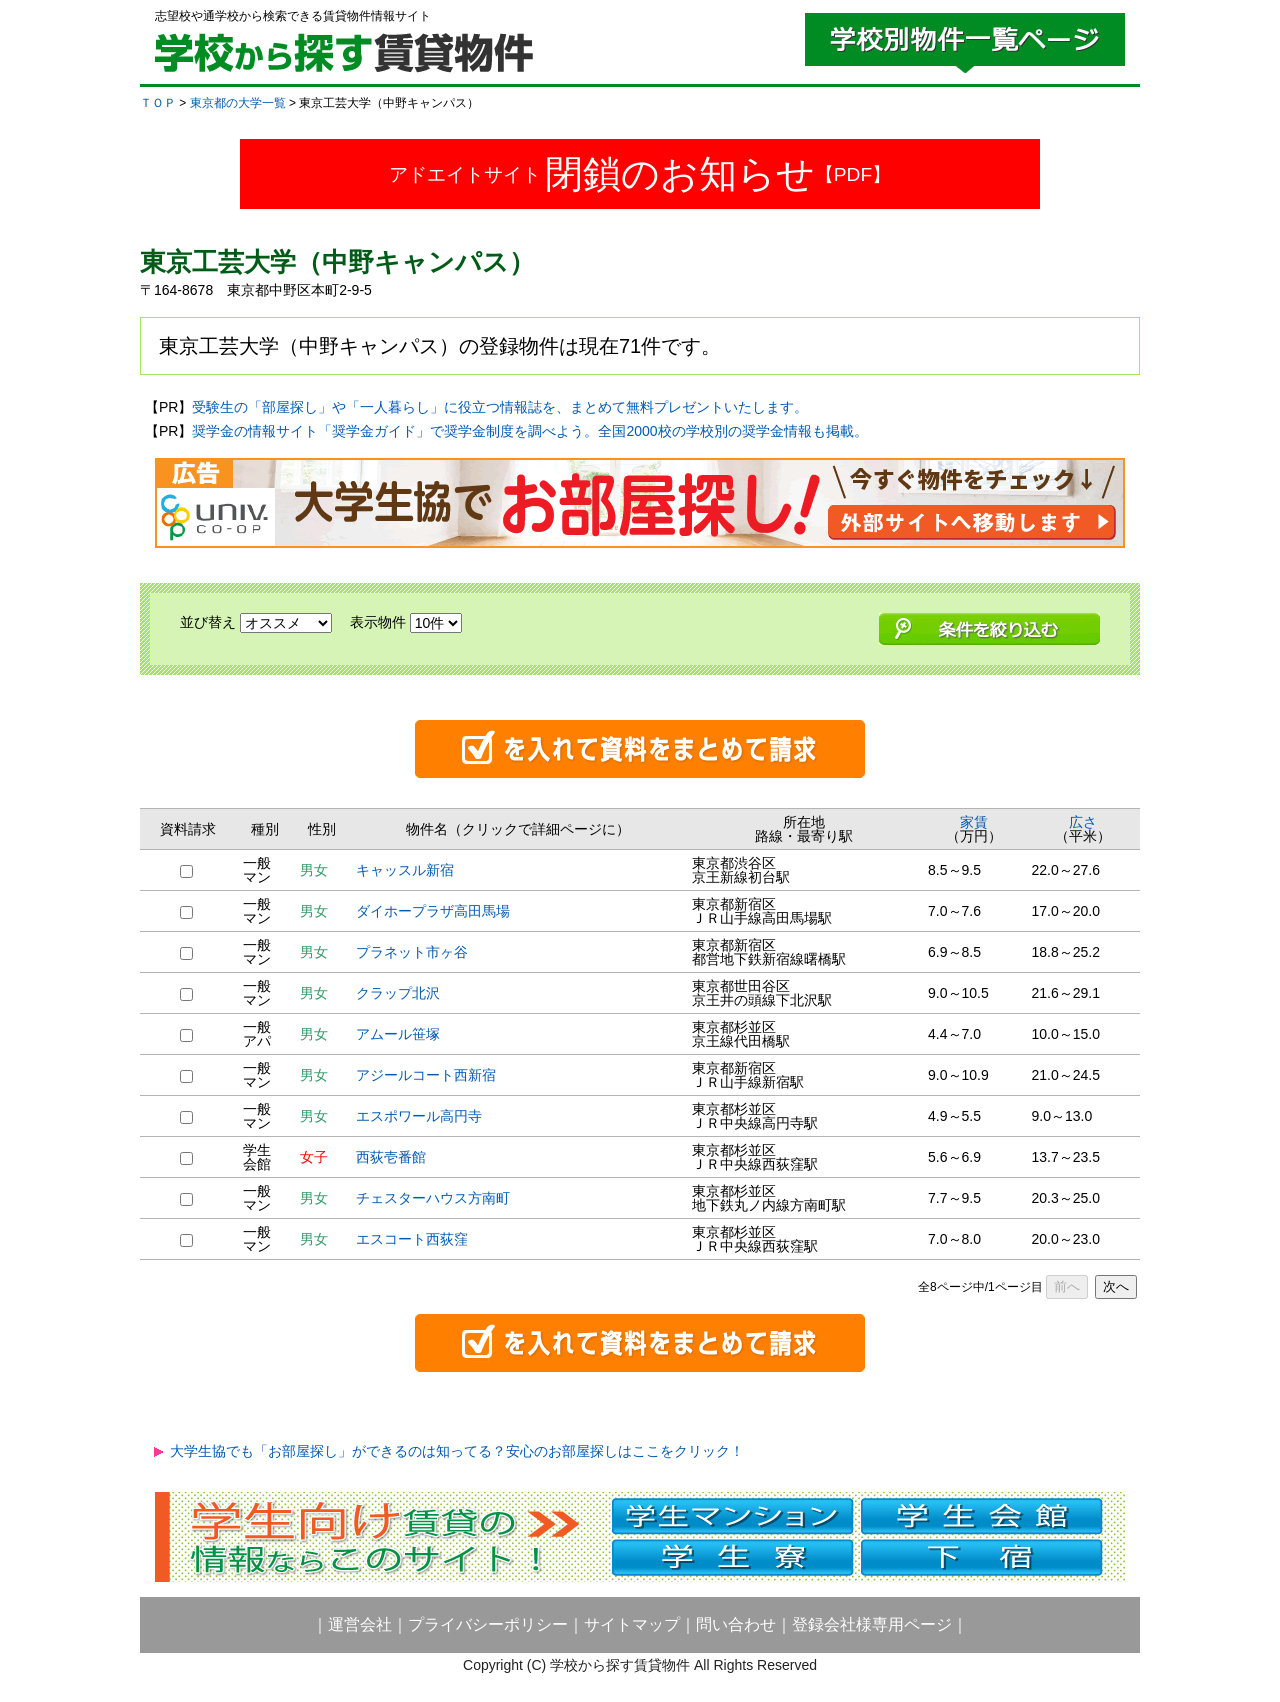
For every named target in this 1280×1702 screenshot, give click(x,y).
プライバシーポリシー (488, 1624)
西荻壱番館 (391, 1157)
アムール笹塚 (398, 1034)
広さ (1083, 822)
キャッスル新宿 (405, 870)
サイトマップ (632, 1624)
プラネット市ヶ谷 (412, 952)
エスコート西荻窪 (412, 1239)
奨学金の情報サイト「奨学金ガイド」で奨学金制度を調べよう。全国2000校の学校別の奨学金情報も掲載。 (529, 431)
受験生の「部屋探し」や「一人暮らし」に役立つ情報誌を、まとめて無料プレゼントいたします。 (500, 407)
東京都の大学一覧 (238, 103)
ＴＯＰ (158, 103)
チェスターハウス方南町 (433, 1198)
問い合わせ (736, 1624)
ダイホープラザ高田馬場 (433, 911)
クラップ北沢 (398, 993)
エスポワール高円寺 (419, 1116)
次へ (1116, 1286)
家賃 (974, 822)
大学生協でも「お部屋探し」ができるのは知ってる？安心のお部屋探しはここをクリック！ (457, 1451)
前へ (1067, 1286)
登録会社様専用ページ (872, 1624)
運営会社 (360, 1624)
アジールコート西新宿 (426, 1075)
